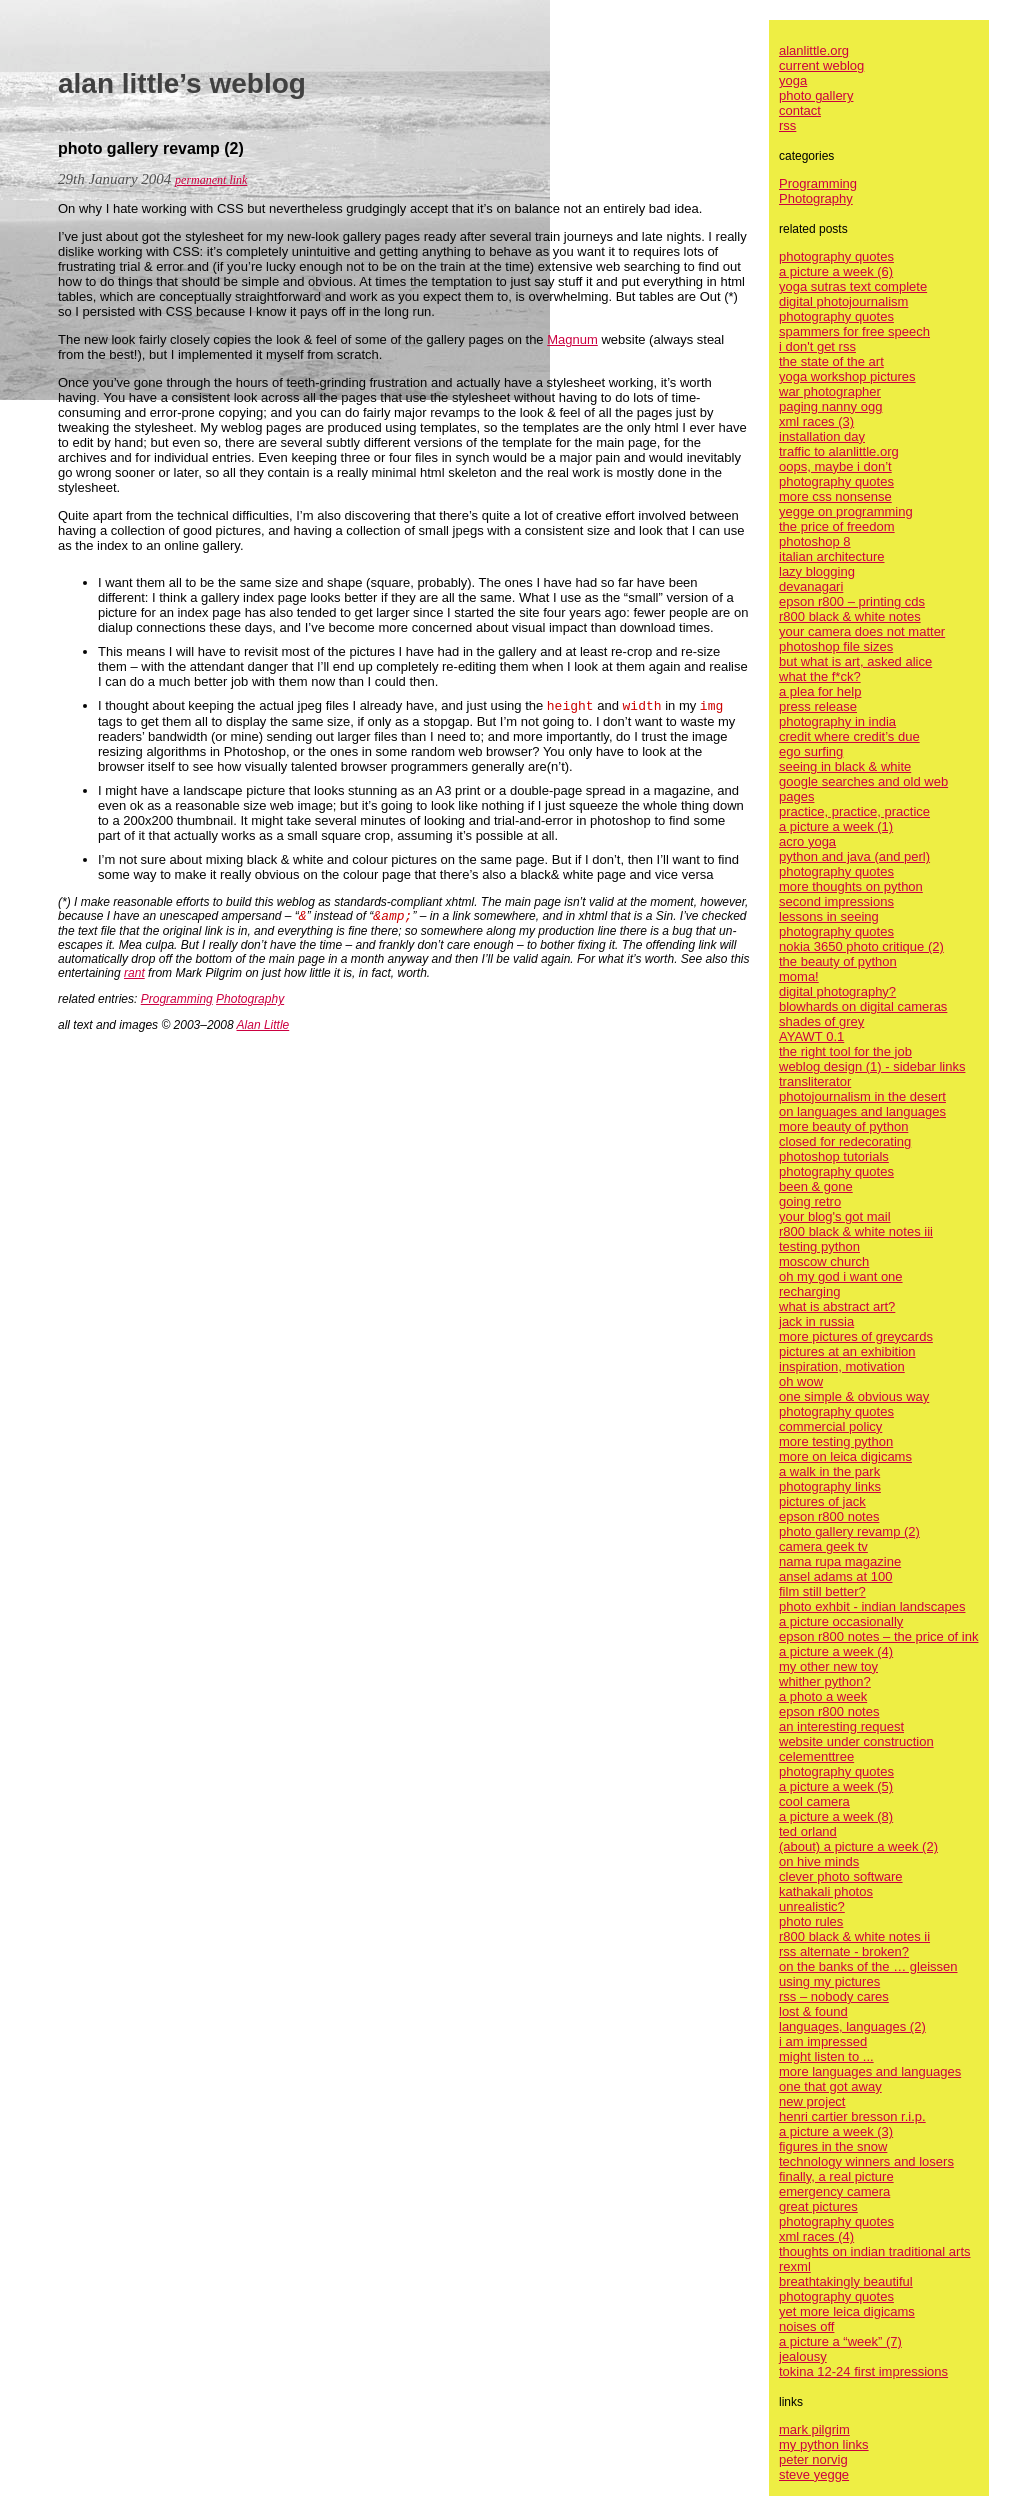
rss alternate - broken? (844, 1951)
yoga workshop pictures (847, 376)
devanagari (811, 586)
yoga (793, 80)
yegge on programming (846, 511)
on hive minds (819, 1861)
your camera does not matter (862, 631)
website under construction (856, 1741)
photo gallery (816, 95)
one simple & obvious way (854, 1396)
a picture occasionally (841, 1621)
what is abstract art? (837, 1306)
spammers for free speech (854, 331)
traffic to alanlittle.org (839, 451)
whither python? (825, 1681)
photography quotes (836, 256)
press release (818, 706)
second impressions (836, 901)
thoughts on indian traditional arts (875, 2251)
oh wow (801, 1381)
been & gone (816, 1186)
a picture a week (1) (836, 826)
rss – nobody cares (834, 1996)
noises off (806, 2326)
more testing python (836, 1441)
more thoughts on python (851, 886)
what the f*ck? (820, 676)
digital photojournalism (843, 301)
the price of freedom (837, 526)
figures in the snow (833, 2146)
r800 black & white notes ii (854, 1936)
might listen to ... (826, 2056)
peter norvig (813, 2459)
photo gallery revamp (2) (849, 1531)
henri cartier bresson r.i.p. (852, 2116)
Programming (177, 999)
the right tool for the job (845, 1051)
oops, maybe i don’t (835, 466)
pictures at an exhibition (847, 1351)
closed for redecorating (845, 1141)
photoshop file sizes (836, 646)
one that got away (830, 2086)
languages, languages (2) (852, 2026)
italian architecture (832, 556)
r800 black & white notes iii (856, 1231)
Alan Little (263, 1025)
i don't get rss (817, 346)
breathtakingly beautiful (846, 2281)
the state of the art (831, 361)
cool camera (814, 1801)
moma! (799, 976)
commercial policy (830, 1426)
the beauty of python (838, 961)
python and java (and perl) (854, 856)
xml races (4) (816, 2236)
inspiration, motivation (842, 1366)
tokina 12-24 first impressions (863, 2371)
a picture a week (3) (836, 2131)
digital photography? (837, 991)
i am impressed (823, 2041)
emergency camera (834, 2191)
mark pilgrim (814, 2429)
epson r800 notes (829, 1516)
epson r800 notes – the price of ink (878, 1636)
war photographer (830, 391)
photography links (830, 1486)
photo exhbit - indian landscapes (872, 1606)
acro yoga (807, 841)
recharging (809, 1291)
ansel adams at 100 (835, 1576)
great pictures (818, 2206)
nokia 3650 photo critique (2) (861, 946)
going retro (810, 1201)
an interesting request (841, 1726)
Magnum (572, 339)
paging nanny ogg (830, 406)
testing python (819, 1246)
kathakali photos (826, 1891)
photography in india (837, 721)
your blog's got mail (835, 1216)
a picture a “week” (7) (840, 2341)
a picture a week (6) (836, 271)
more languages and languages (870, 2071)
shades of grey (821, 1021)
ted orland (808, 1831)
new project (812, 2101)
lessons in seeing (829, 916)
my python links (824, 2444)
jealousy (803, 2356)
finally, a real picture (836, 2176)
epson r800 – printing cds (852, 601)
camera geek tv (823, 1546)
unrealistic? (812, 1906)
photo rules (811, 1921)
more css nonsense (835, 496)
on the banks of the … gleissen (868, 1966)
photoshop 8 (815, 541)
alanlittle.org (814, 50)
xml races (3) (816, 421)
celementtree (816, 1756)
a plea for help (820, 691)
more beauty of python (843, 1126)
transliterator (815, 1081)
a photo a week (823, 1696)
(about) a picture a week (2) (858, 1846)
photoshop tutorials (834, 1156)
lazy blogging (817, 571)
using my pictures (829, 1981)
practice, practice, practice (854, 811)
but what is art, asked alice (855, 661)
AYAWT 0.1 (811, 1036)
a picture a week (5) (836, 1786)
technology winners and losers (866, 2161)
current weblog (821, 65)
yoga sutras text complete (853, 286)
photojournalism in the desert (862, 1096)
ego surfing (811, 751)
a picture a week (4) (836, 1651)
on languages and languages (862, 1111)
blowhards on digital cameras (863, 1006)
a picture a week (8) (836, 1816)
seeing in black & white (845, 766)
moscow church (824, 1261)
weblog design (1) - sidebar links (872, 1066)
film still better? (822, 1591)
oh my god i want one (841, 1276)
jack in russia (816, 1321)
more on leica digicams (845, 1456)
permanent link (211, 180)
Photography (250, 999)
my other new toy (828, 1666)
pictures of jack (822, 1501)
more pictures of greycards (856, 1336)
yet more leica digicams (847, 2311)
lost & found (813, 2011)
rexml (795, 2266)
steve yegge (814, 2474)
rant (134, 973)
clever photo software (841, 1876)
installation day (822, 436)
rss (787, 125)
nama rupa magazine (840, 1561)
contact (800, 110)
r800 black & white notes (850, 616)
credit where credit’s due (849, 736)
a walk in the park (829, 1471)
